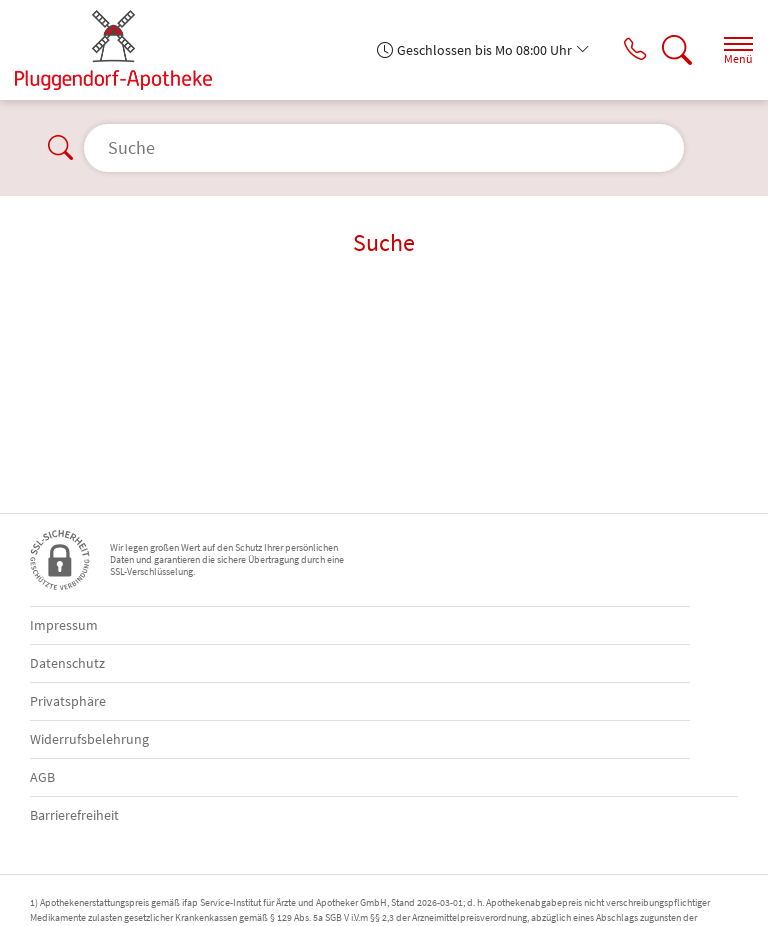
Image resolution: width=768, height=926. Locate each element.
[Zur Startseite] (121, 50)
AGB (42, 777)
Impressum (64, 625)
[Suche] (673, 50)
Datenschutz (67, 663)
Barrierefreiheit (74, 815)
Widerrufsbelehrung (89, 739)
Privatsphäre (68, 701)
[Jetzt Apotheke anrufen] (627, 50)
